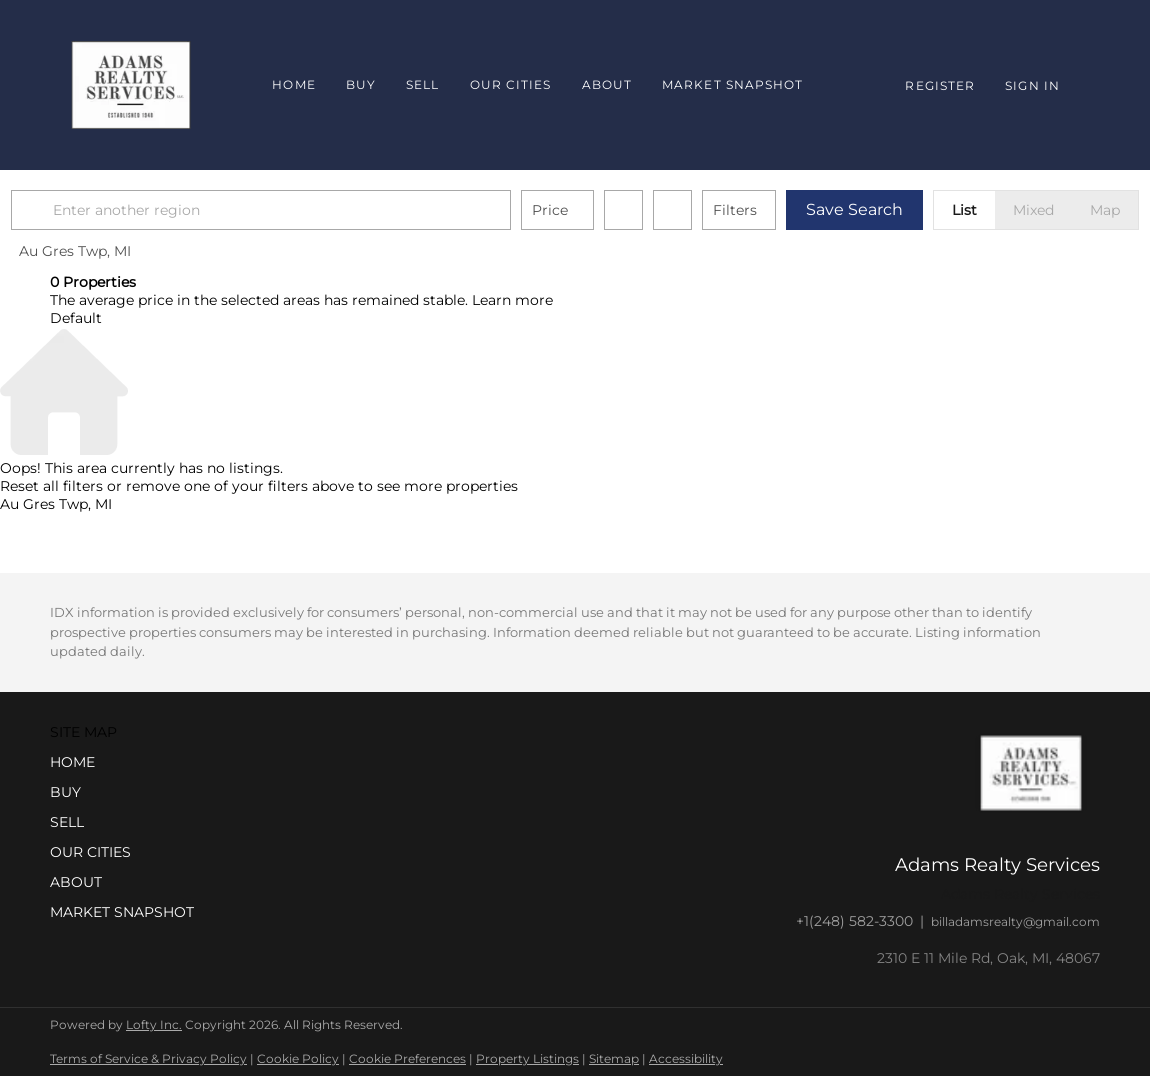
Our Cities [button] (511, 84)
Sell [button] (422, 84)
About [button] (607, 84)
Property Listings (527, 1058)
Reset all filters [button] (51, 486)
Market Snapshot (733, 84)
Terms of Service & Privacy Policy (148, 1058)
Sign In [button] (1032, 85)
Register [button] (940, 85)
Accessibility (686, 1058)
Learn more (512, 300)
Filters (774, 210)
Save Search (893, 209)
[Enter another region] (308, 210)
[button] (74, 210)
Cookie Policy (298, 1058)
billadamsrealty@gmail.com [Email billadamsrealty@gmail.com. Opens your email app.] (1015, 921)
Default (76, 318)
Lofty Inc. (154, 1024)
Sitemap (614, 1058)
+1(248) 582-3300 (854, 921)
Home (293, 84)
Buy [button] (361, 84)
